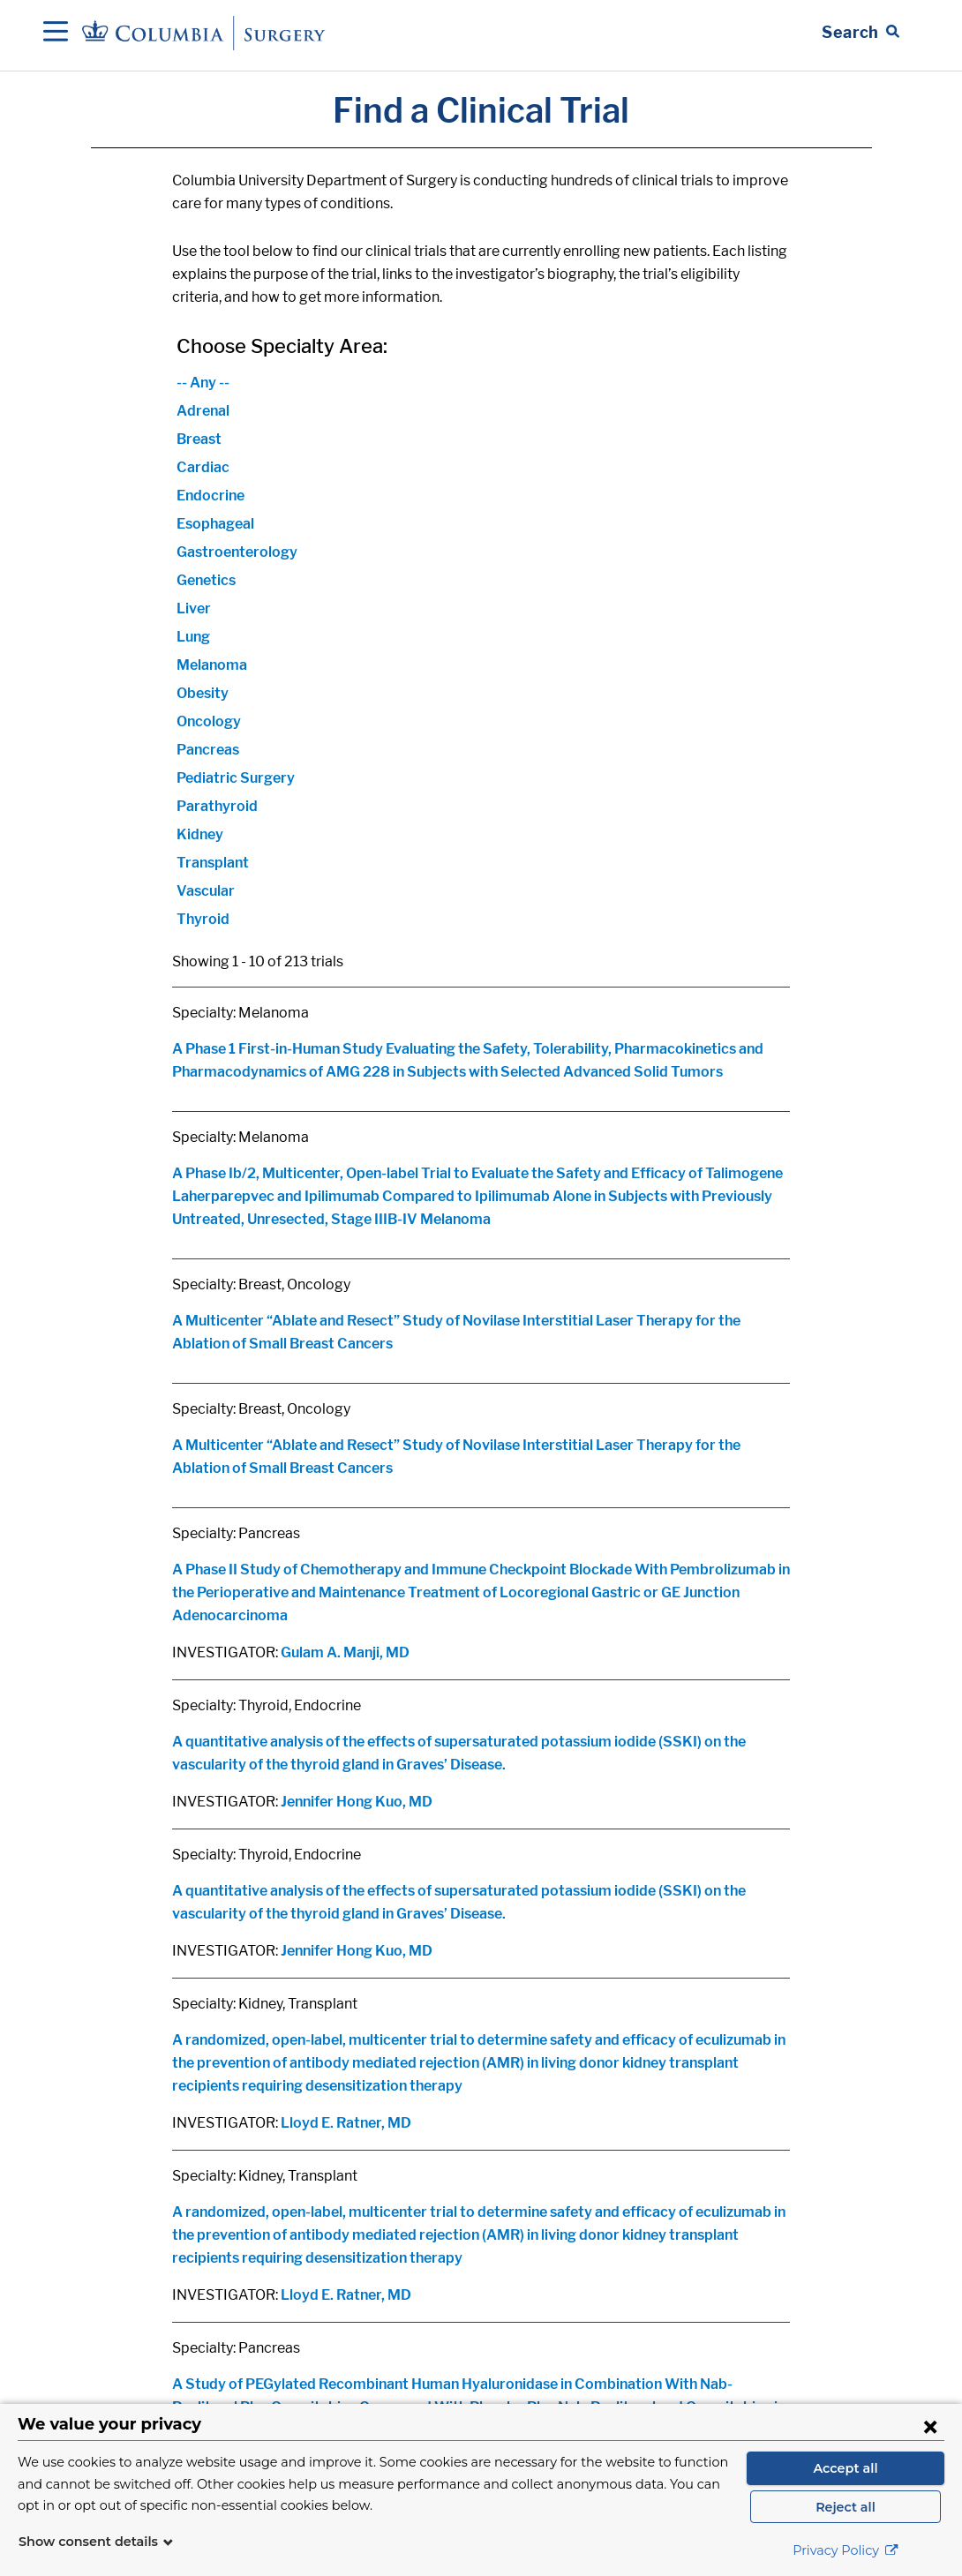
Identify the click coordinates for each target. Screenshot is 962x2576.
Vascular (206, 890)
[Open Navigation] (55, 33)
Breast (199, 439)
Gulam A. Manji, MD (345, 1652)
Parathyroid (217, 806)
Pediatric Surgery (236, 778)
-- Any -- (203, 382)
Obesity (203, 693)
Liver (194, 608)
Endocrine (210, 495)
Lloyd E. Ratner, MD (346, 2122)
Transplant (213, 862)
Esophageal (215, 523)
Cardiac (203, 467)
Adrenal (203, 410)
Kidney (200, 834)
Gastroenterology (237, 552)
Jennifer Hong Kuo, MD (356, 1801)
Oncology (209, 721)
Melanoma (212, 665)
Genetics (206, 580)
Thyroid (203, 919)
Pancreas (208, 749)
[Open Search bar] (860, 33)
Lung (193, 636)
